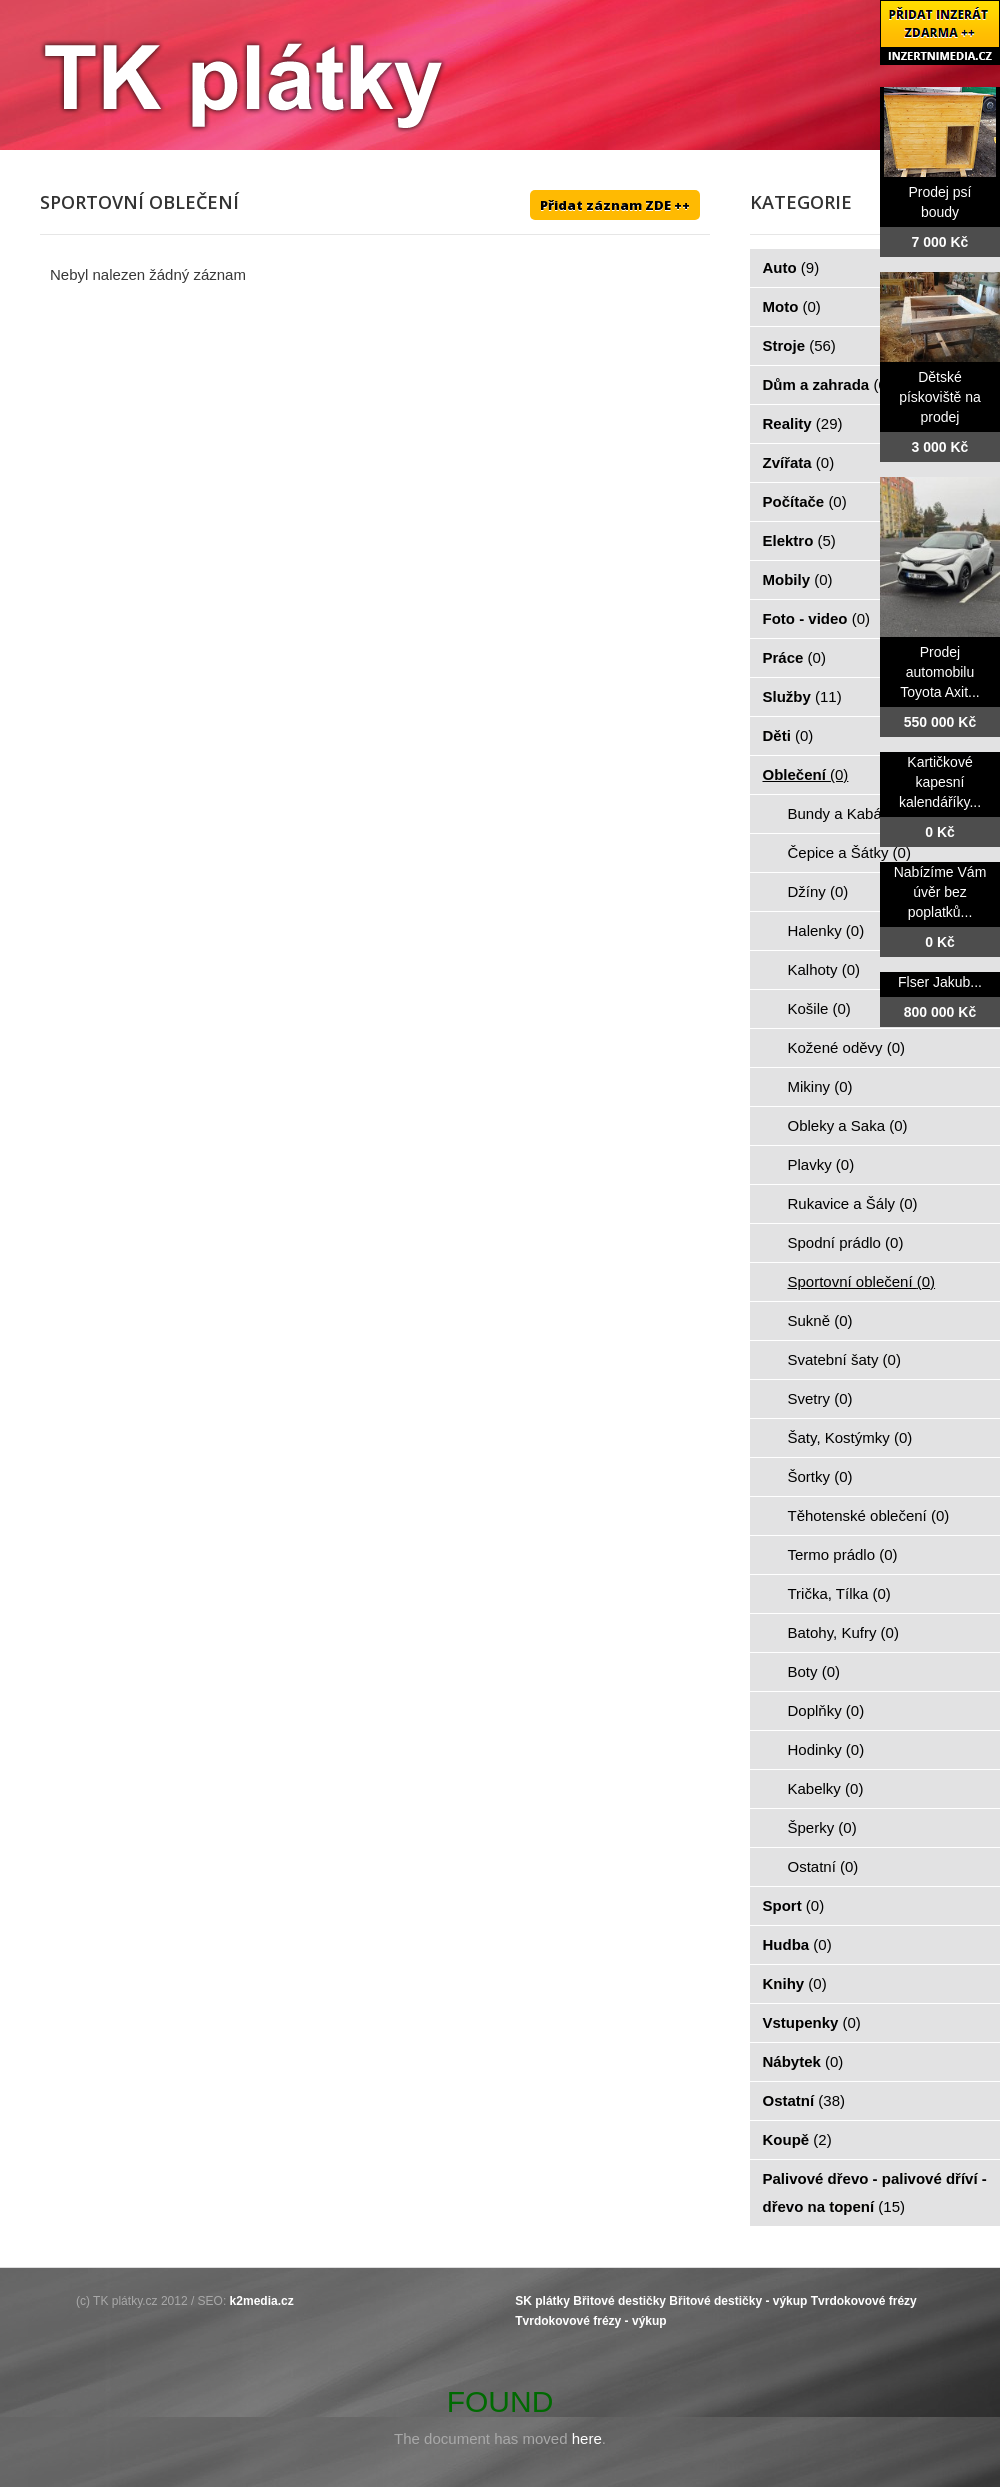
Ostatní (823, 1866)
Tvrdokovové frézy (864, 2301)
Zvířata (799, 462)
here (587, 2438)
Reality (803, 423)
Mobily (798, 579)
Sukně (820, 1320)
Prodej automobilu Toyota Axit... (939, 672)
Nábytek (803, 2061)
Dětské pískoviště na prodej (940, 397)
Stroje (799, 345)
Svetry (820, 1398)
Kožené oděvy (847, 1047)
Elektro (799, 540)
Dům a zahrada (827, 384)
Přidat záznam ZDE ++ (615, 205)
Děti (788, 735)
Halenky (826, 930)
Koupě (797, 2139)
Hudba (797, 1944)
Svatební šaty (844, 1359)
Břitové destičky (619, 2301)
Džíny (818, 891)
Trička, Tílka (839, 1593)
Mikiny (820, 1086)
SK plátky (542, 2301)
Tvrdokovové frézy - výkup (590, 2321)
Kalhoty (824, 969)
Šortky (820, 1476)
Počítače (805, 501)
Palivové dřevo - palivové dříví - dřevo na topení (875, 2192)
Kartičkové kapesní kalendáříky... (940, 782)
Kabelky (826, 1788)
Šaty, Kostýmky (850, 1437)
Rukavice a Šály (853, 1203)
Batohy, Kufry (843, 1632)
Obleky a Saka (848, 1125)
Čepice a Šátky (849, 852)
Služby (802, 696)
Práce (794, 657)
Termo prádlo (843, 1554)
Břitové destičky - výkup (738, 2301)
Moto (792, 306)
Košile (819, 1008)
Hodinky (826, 1749)
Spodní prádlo (846, 1242)
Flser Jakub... (940, 982)
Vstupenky (812, 2022)
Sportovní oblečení (862, 1281)
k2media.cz (262, 2301)
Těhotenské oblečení (869, 1515)
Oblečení (806, 774)
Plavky (821, 1164)
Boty (814, 1671)
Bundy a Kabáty (852, 813)
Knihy (795, 1983)
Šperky (822, 1827)
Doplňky (826, 1710)
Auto (791, 267)
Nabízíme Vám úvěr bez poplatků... (940, 892)
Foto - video (817, 618)
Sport (794, 1905)
